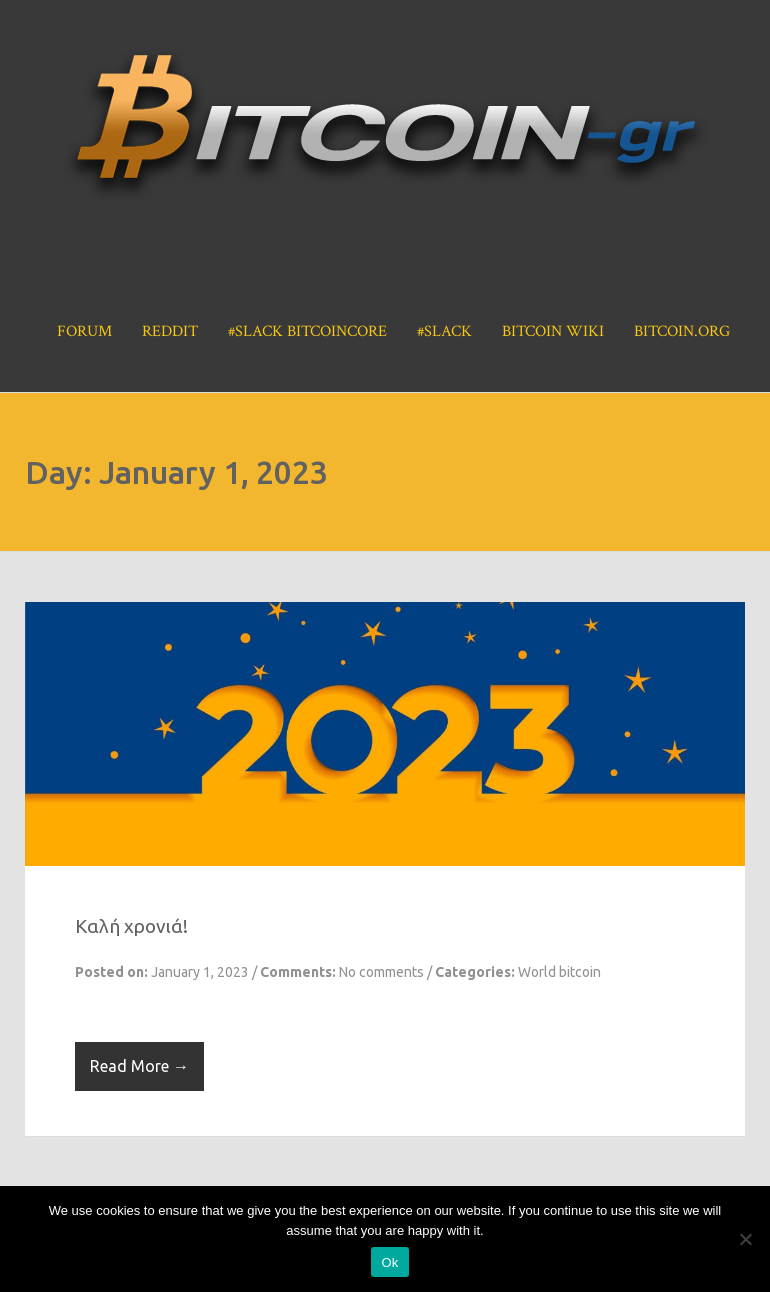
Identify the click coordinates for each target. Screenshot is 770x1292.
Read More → (139, 1066)
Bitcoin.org (682, 331)
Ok (389, 1262)
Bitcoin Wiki (553, 331)
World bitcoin (559, 972)
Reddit (170, 331)
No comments (381, 972)
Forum (84, 331)
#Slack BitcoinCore (307, 331)
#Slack (444, 331)
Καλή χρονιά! (131, 926)
